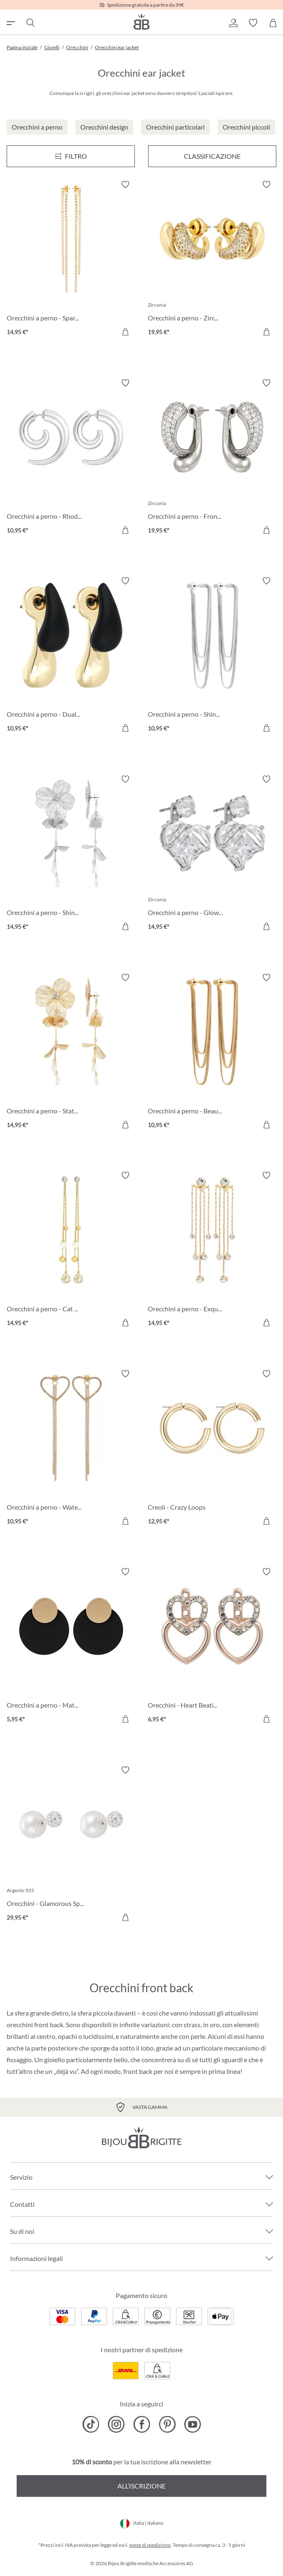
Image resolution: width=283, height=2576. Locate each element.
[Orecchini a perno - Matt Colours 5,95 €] (71, 1646)
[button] (233, 23)
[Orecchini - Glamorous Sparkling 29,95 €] (71, 1845)
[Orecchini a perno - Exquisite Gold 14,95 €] (212, 1250)
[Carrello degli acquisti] (273, 23)
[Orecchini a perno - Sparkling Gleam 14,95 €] (71, 259)
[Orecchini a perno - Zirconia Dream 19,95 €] (212, 259)
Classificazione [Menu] (212, 156)
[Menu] (71, 156)
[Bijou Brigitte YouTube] (192, 2424)
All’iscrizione (141, 2486)
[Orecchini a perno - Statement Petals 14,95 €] (71, 1052)
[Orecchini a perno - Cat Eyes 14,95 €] (71, 1250)
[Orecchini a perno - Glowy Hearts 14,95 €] (212, 854)
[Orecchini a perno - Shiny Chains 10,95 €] (212, 655)
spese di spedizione (150, 2545)
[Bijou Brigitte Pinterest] (167, 2424)
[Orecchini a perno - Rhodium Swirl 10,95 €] (71, 458)
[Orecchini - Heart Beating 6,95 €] (212, 1646)
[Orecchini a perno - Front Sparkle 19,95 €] (212, 458)
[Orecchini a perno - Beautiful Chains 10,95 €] (212, 1052)
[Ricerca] (30, 23)
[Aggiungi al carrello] (125, 332)
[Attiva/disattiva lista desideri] (125, 185)
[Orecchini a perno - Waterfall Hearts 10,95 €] (71, 1448)
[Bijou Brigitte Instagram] (116, 2424)
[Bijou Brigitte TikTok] (91, 2424)
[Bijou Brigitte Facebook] (141, 2424)
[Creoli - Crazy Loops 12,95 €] (212, 1448)
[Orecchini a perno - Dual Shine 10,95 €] (71, 655)
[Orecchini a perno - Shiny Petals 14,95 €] (71, 854)
